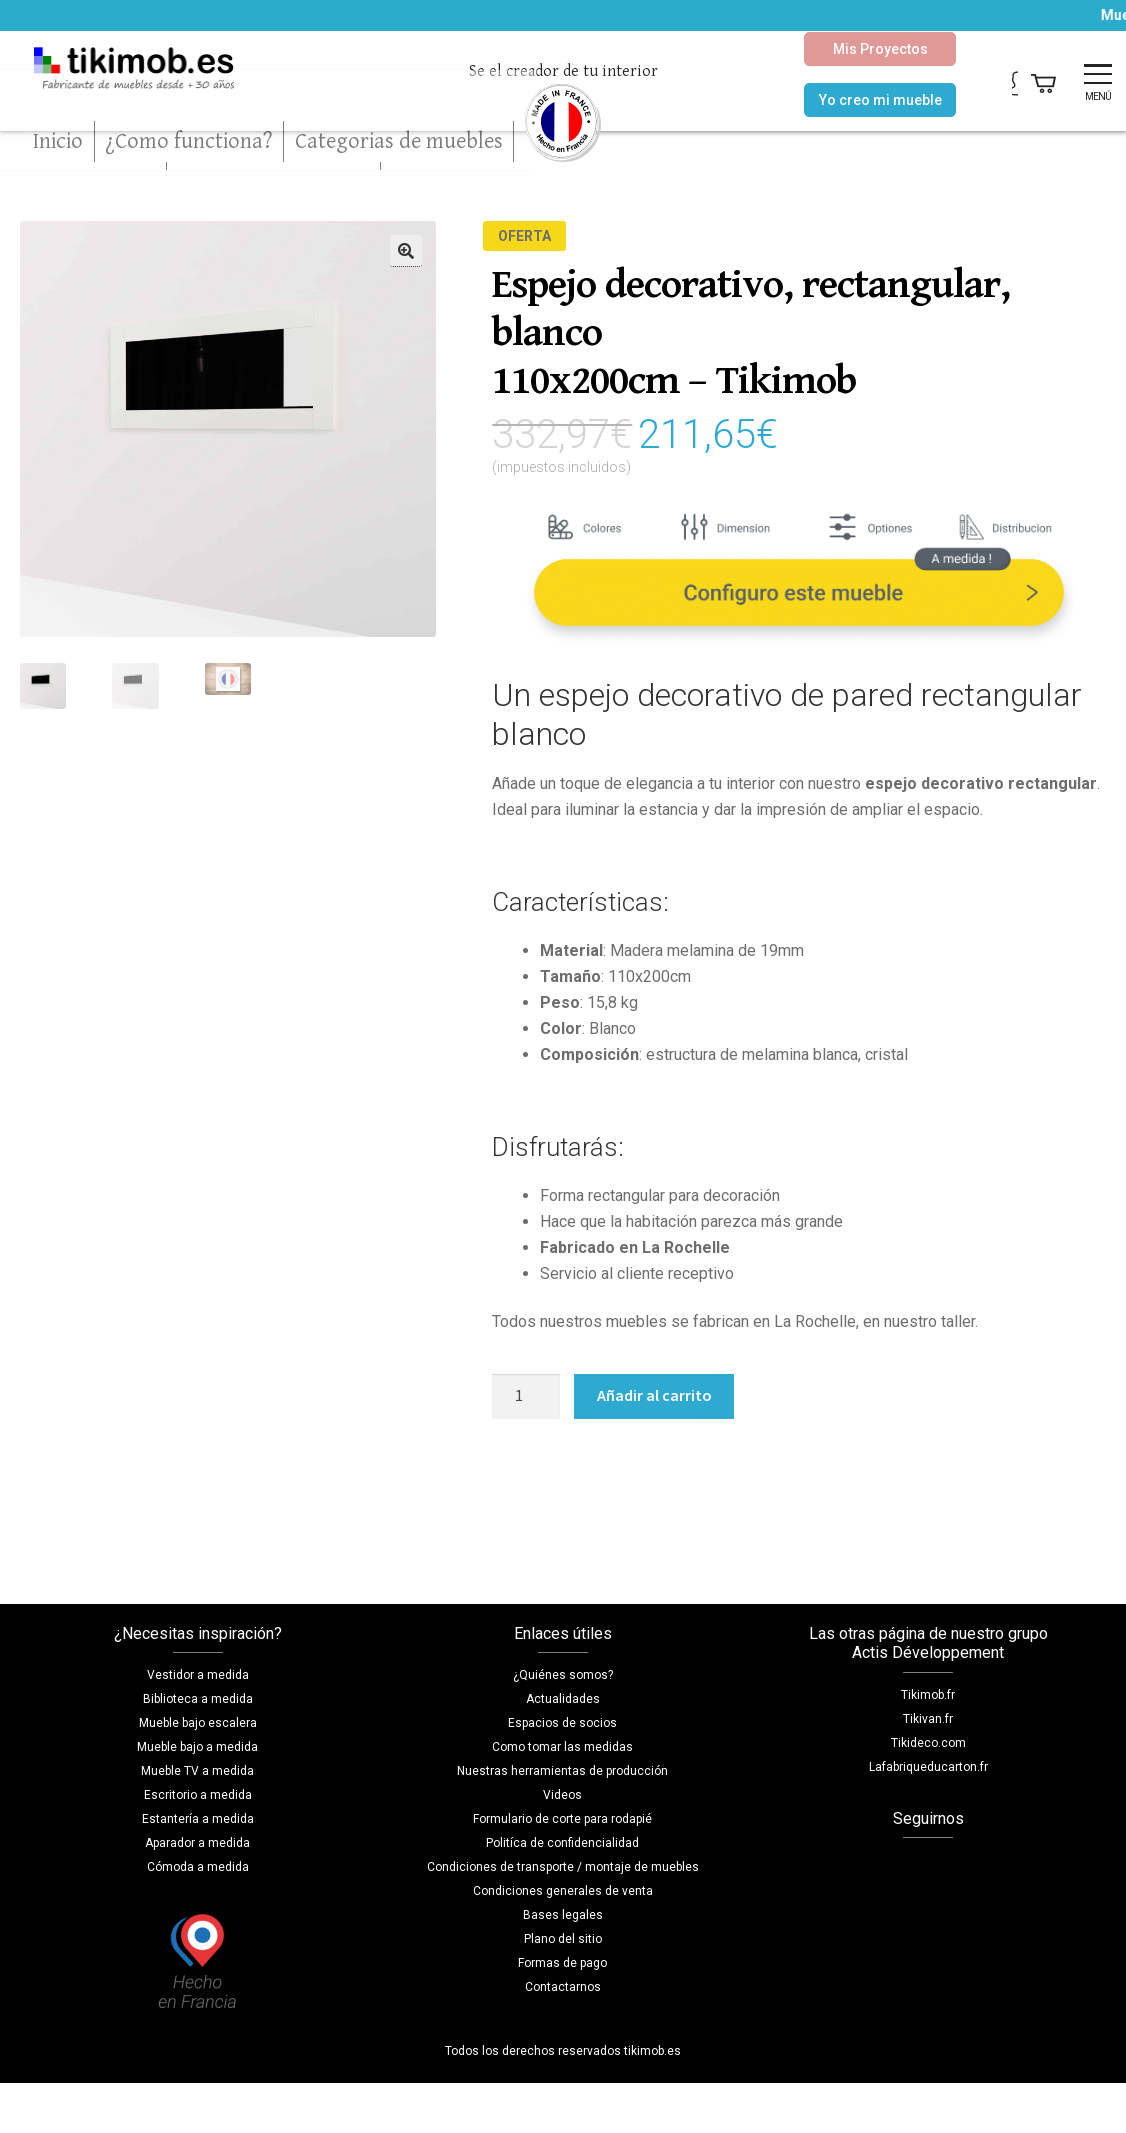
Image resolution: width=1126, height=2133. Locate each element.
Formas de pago (562, 1963)
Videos (562, 1795)
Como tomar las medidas (562, 1747)
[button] (406, 251)
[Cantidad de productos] (526, 1397)
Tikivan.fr (928, 1719)
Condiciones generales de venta (563, 1891)
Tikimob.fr (928, 1695)
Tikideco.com (928, 1743)
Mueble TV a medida (197, 1771)
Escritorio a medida (198, 1795)
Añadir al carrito (654, 1395)
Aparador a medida (197, 1843)
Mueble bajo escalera (198, 1723)
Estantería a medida (198, 1819)
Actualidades (563, 1699)
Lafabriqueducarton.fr (928, 1767)
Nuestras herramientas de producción (562, 1771)
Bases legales (563, 1915)
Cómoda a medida (198, 1867)
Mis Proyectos (829, 49)
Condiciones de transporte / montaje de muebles (563, 1867)
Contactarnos (563, 1987)
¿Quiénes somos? (563, 1675)
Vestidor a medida (198, 1675)
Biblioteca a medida (198, 1699)
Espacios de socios (562, 1723)
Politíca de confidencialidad (562, 1843)
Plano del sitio (563, 1939)
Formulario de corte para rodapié (562, 1819)
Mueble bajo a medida (197, 1747)
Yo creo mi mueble (829, 100)
